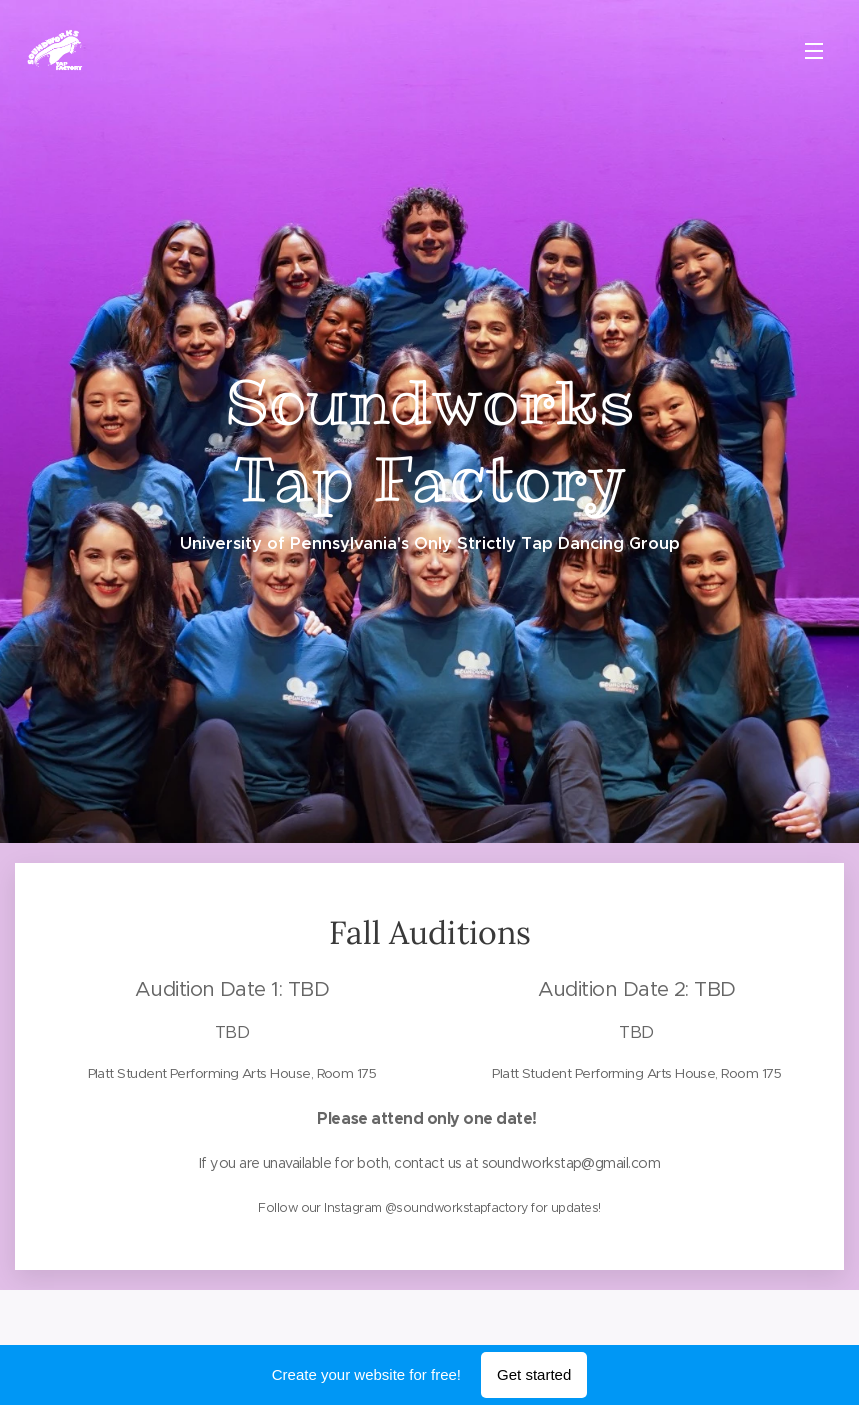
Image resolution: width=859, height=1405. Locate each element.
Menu (814, 51)
